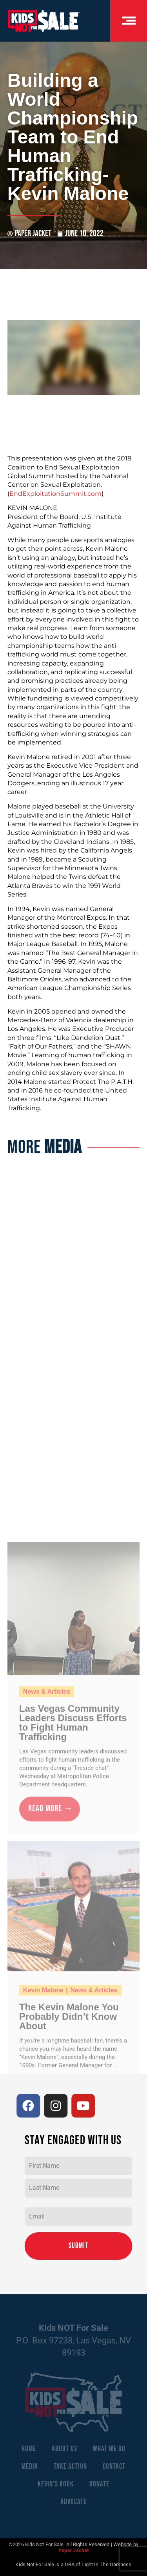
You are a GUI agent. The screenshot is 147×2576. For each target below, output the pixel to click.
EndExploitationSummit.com (55, 493)
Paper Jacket (73, 2550)
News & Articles (46, 2068)
